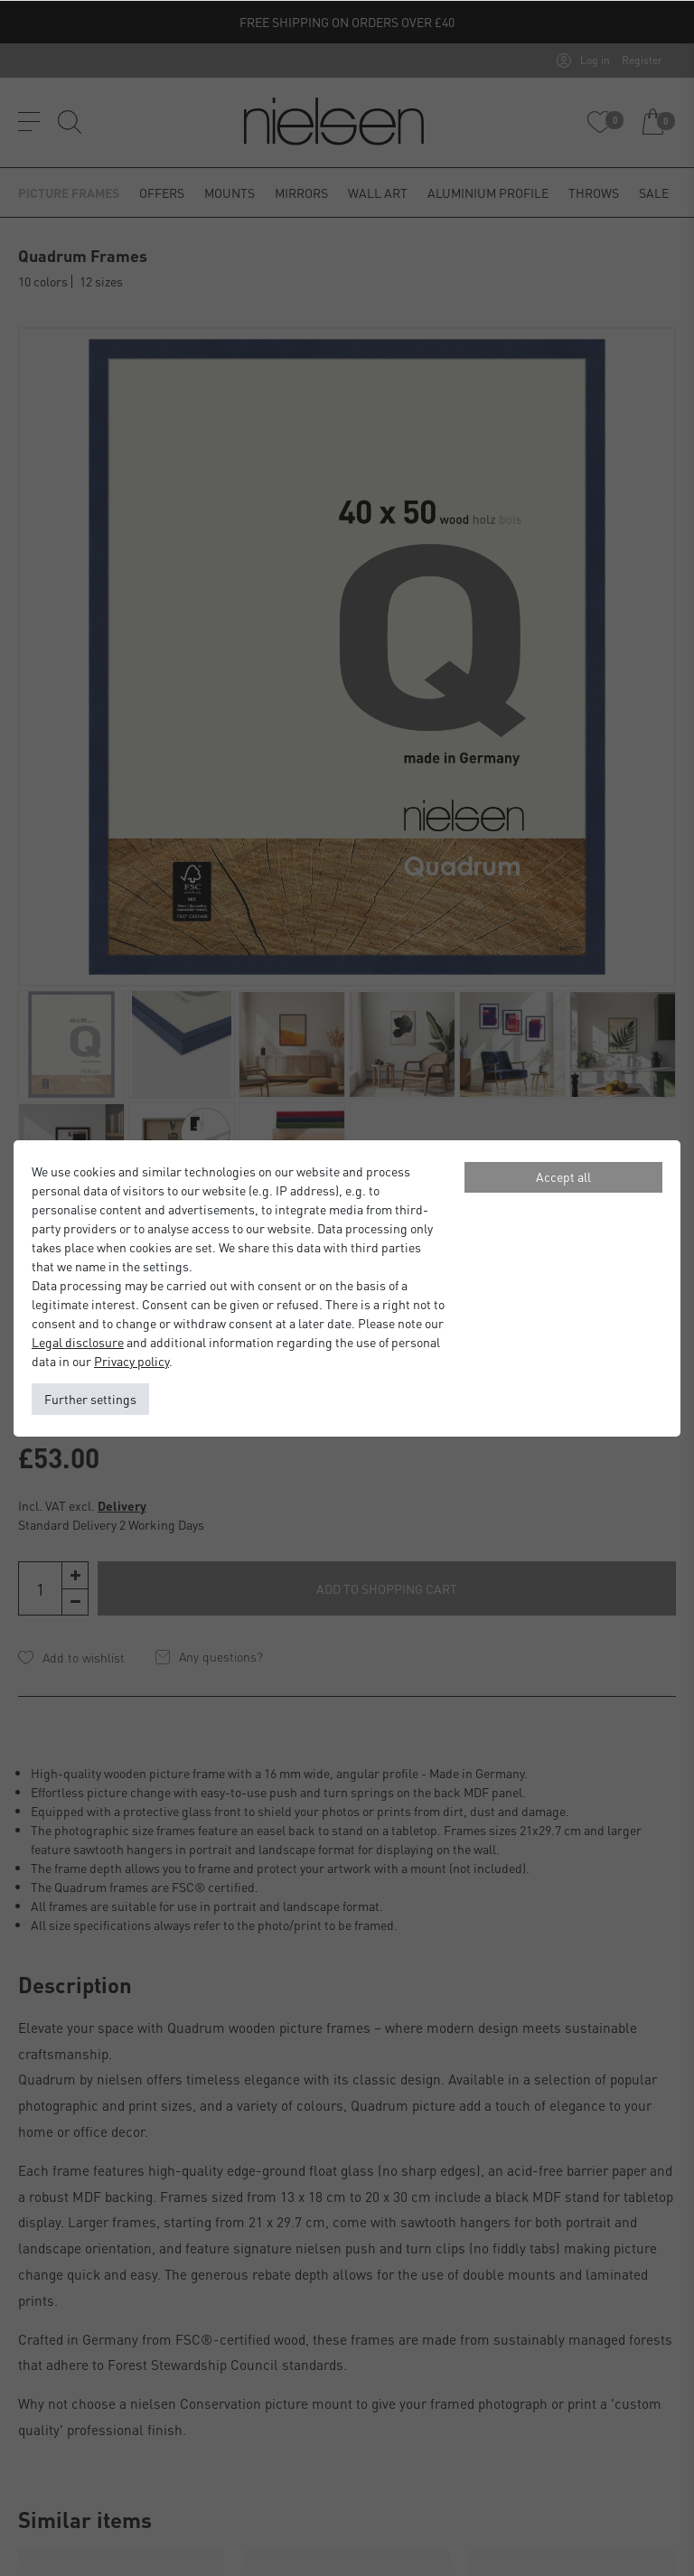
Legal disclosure (78, 1342)
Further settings (90, 1399)
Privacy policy (131, 1361)
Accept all (563, 1176)
